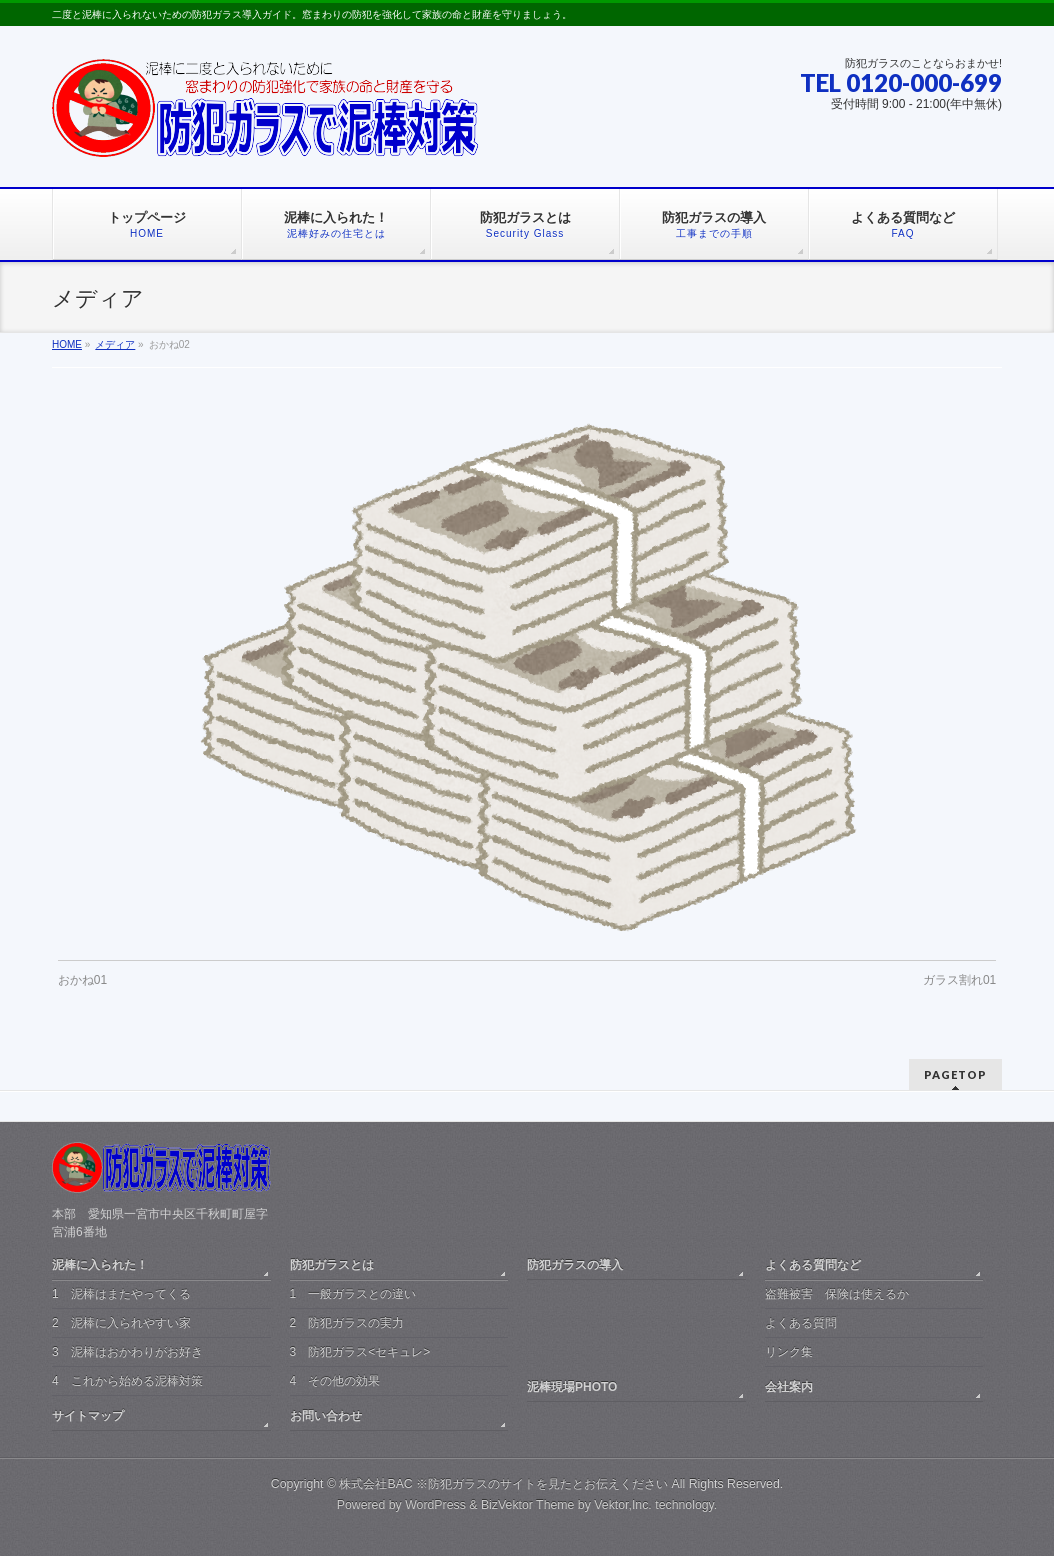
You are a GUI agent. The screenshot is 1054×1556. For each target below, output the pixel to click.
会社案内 (789, 1387)
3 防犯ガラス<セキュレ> (360, 1352)
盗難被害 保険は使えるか (837, 1294)
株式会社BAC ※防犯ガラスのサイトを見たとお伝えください (503, 1484)
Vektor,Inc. (623, 1505)
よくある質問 (801, 1323)
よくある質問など (813, 1265)
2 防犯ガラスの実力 (347, 1323)
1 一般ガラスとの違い (353, 1294)
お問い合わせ (326, 1416)
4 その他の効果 (335, 1381)
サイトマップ (88, 1416)
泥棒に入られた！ (100, 1265)
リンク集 (789, 1352)
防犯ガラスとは (332, 1265)
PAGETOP (955, 1074)
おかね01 (82, 980)
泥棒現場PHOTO (572, 1387)
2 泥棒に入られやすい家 (121, 1323)
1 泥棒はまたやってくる (121, 1294)
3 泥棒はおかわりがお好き (127, 1352)
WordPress (435, 1505)
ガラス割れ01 (959, 980)
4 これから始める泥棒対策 (127, 1381)
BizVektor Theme (528, 1505)
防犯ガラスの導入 (575, 1265)
